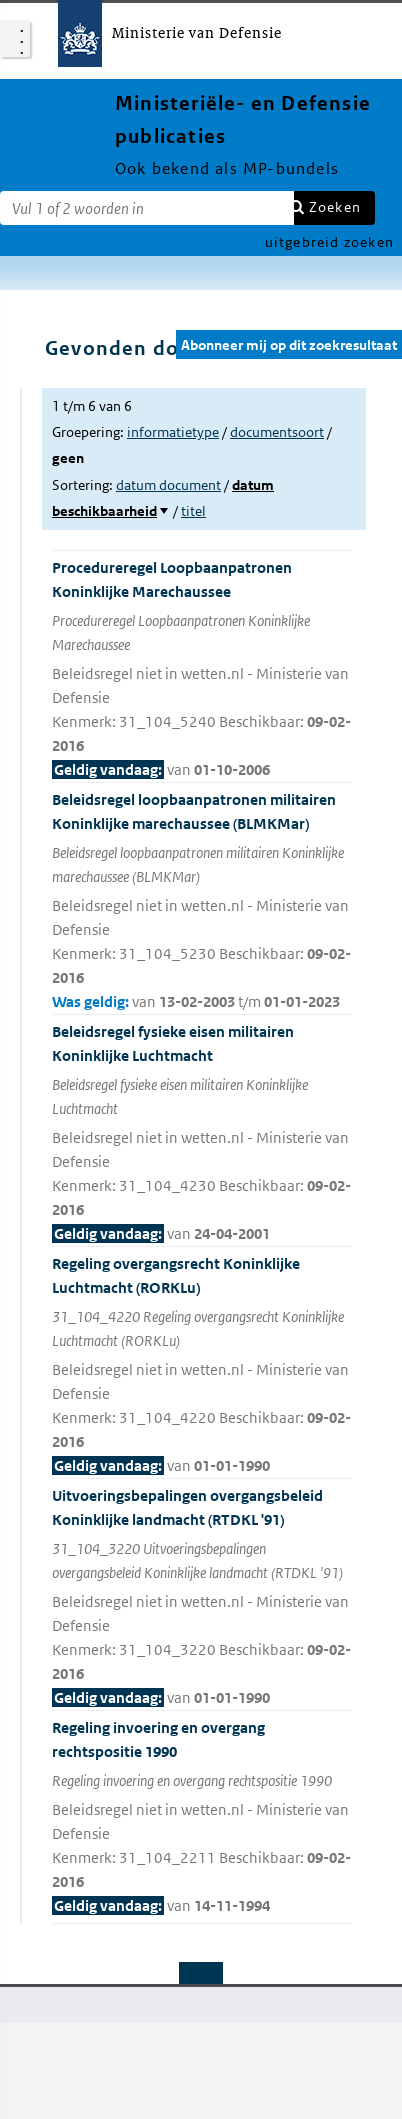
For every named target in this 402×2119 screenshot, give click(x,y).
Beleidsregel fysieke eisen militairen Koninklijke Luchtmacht (202, 1134)
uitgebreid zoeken (329, 242)
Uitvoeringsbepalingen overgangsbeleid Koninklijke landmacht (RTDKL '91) (202, 1598)
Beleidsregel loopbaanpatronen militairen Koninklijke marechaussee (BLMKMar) (202, 902)
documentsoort (277, 432)
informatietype (173, 432)
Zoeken (335, 207)
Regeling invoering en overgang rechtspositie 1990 (202, 1818)
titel (193, 511)
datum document (168, 485)
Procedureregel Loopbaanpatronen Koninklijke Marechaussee (202, 670)
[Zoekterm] (147, 208)
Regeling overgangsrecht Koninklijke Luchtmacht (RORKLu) (202, 1366)
